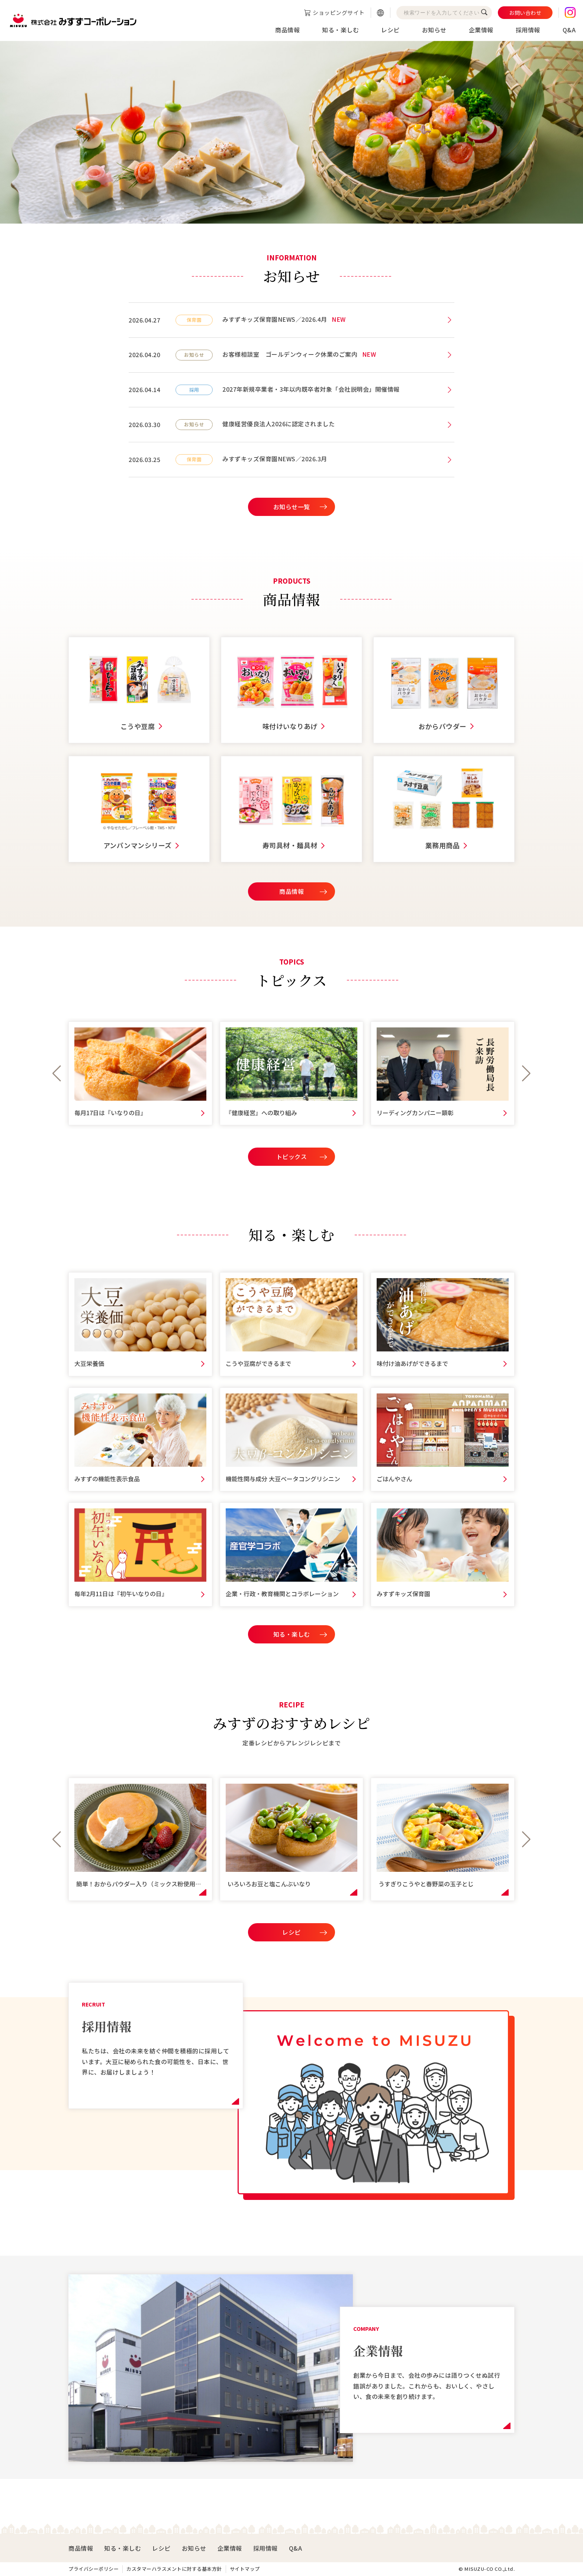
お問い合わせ (525, 12)
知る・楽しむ (340, 29)
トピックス (291, 1156)
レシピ (390, 29)
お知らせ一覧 (291, 506)
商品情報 (287, 29)
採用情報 (528, 29)
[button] (57, 1073)
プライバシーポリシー (93, 2568)
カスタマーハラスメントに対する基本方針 (174, 2568)
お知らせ (434, 29)
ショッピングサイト (339, 12)
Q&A (569, 29)
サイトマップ (245, 2568)
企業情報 (481, 29)
